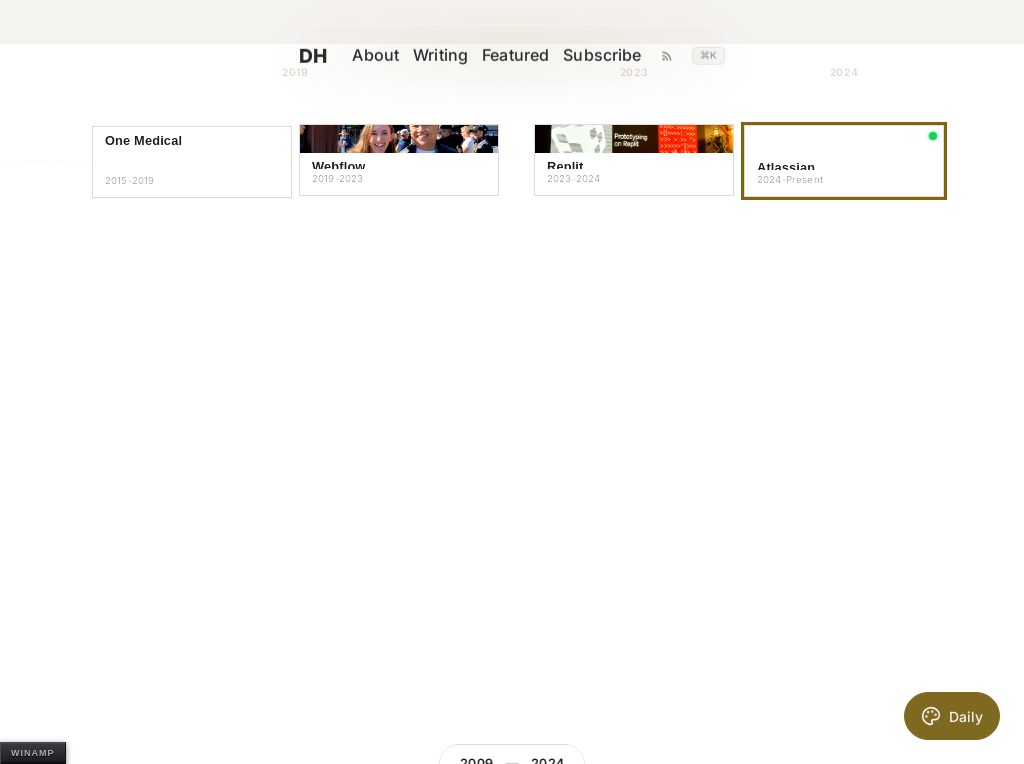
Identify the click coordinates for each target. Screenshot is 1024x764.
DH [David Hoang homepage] (340, 56)
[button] (192, 162)
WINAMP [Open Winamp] (33, 753)
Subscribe (612, 56)
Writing (450, 56)
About (385, 56)
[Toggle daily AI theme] (952, 716)
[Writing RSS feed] (676, 56)
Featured (525, 56)
